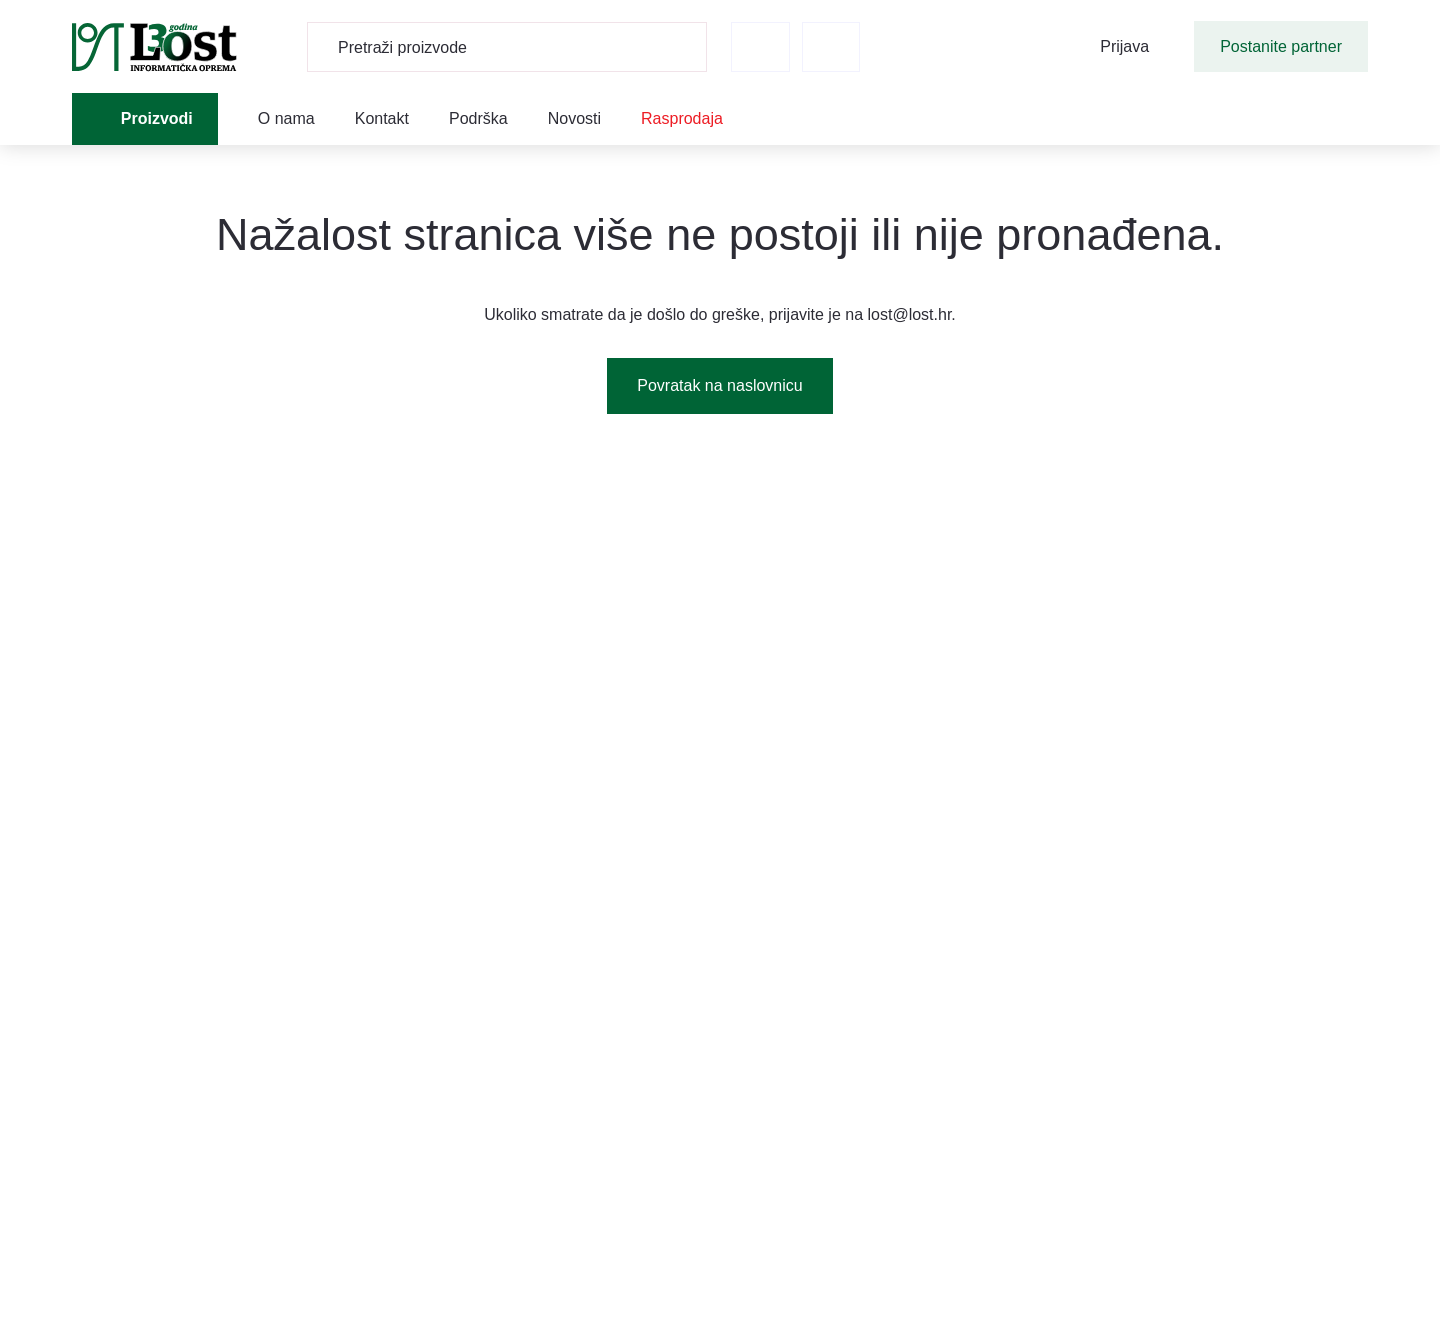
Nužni (452, 556)
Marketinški (477, 685)
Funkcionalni (480, 599)
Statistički (470, 642)
